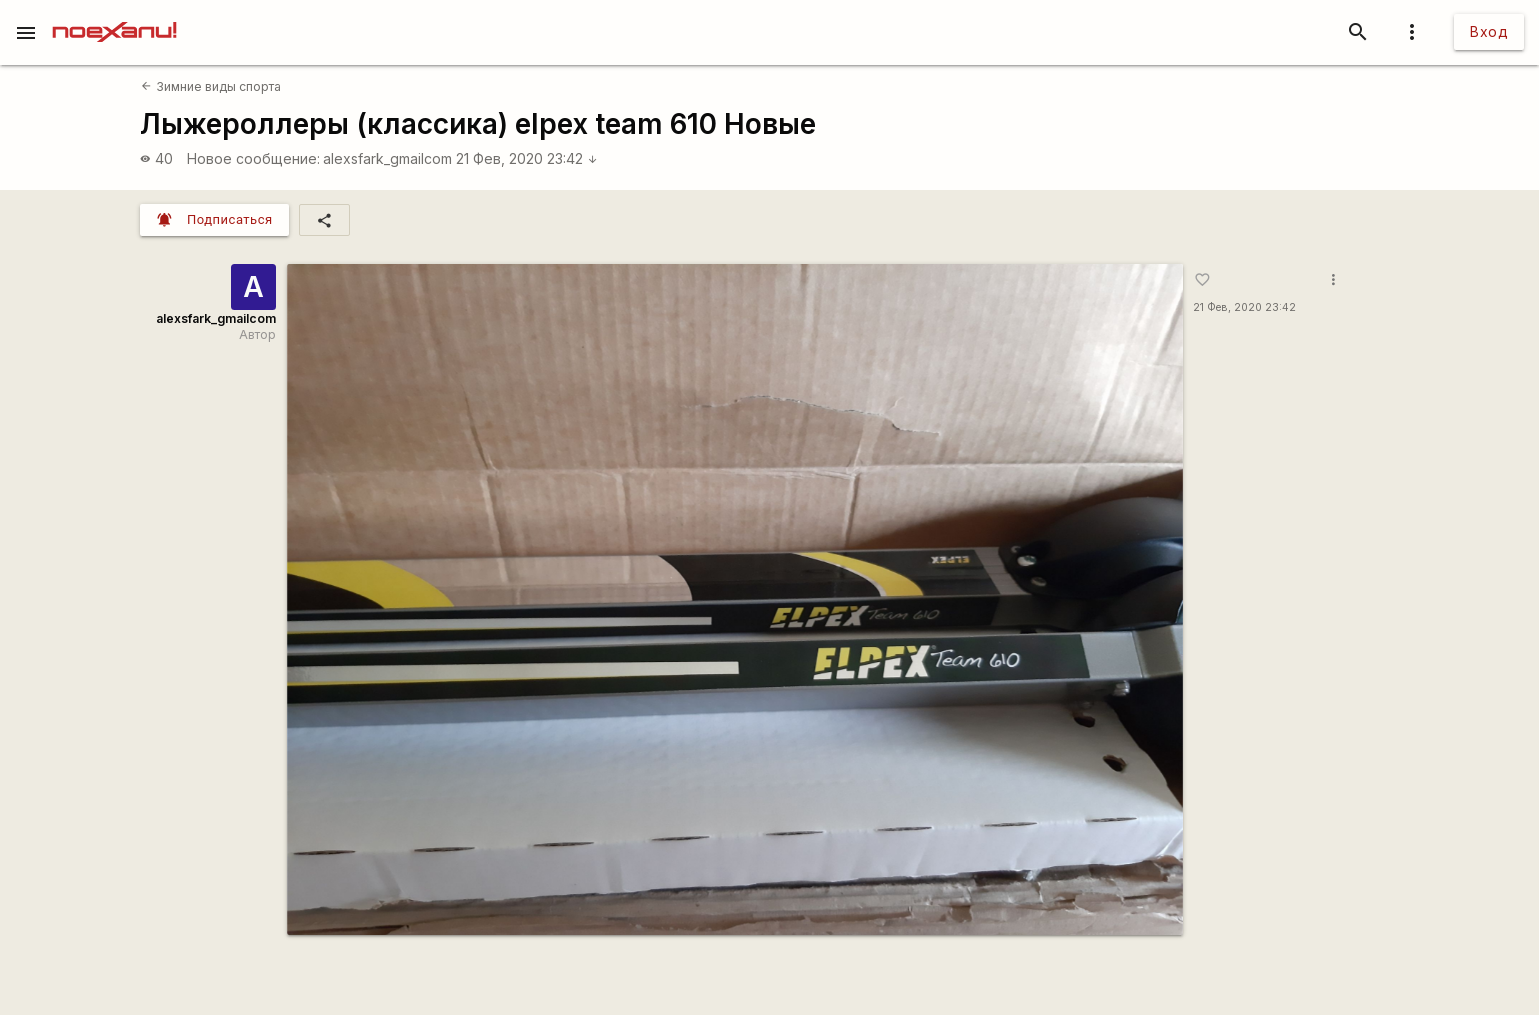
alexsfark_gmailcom (387, 158)
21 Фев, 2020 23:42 (527, 158)
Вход (1489, 31)
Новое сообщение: (253, 158)
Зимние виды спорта (210, 86)
